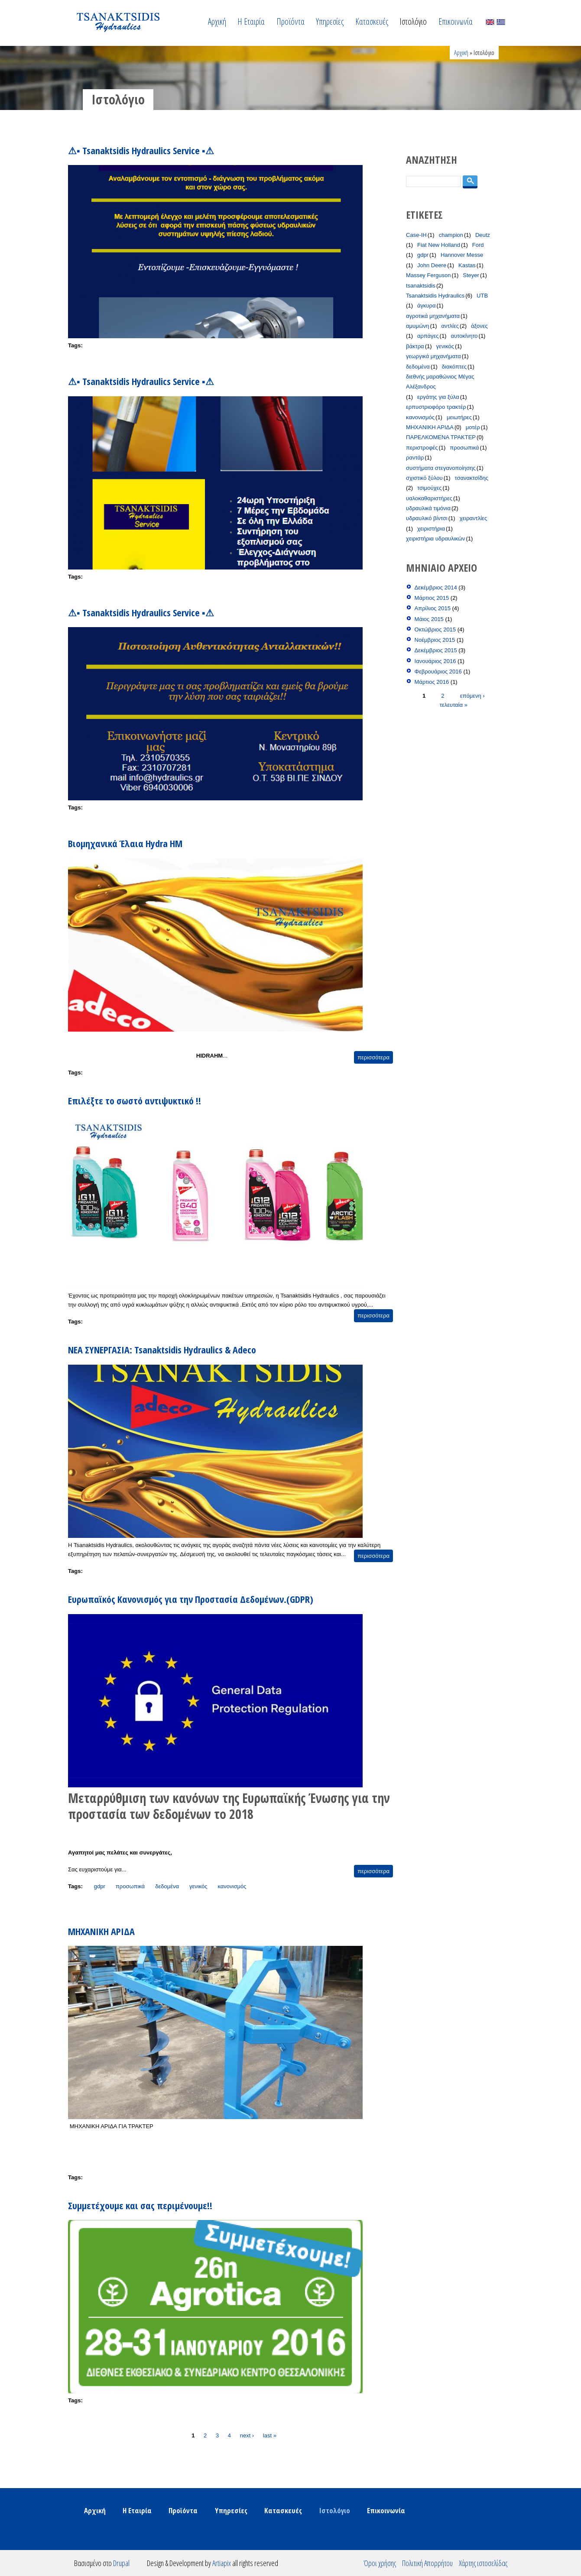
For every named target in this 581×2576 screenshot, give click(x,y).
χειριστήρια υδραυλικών (435, 538)
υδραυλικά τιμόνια (428, 508)
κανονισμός (231, 1886)
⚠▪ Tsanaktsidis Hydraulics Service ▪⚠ (141, 150)
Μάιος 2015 (429, 619)
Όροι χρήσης (380, 2563)
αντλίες (450, 326)
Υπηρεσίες (330, 21)
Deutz (482, 235)
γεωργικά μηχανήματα (433, 356)
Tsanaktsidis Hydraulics (435, 295)
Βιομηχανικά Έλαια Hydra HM (125, 843)
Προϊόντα (290, 21)
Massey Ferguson (428, 275)
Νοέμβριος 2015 (435, 640)
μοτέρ (473, 427)
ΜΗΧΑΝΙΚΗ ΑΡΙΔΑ (101, 1931)
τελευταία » (453, 704)
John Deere (431, 265)
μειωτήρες (459, 417)
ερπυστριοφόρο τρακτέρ (436, 407)
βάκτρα (415, 346)
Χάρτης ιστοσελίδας (483, 2563)
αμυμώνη (417, 326)
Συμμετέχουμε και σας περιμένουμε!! (140, 2205)
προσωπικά (130, 1886)
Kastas (467, 265)
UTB (482, 295)
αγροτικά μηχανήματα (433, 316)
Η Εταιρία (251, 21)
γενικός (198, 1886)
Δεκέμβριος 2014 (436, 587)
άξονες (479, 326)
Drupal (121, 2563)
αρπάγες (428, 336)
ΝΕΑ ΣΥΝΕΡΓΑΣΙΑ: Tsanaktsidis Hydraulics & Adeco (162, 1349)
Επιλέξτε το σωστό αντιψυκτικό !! (134, 1100)
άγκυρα (426, 305)
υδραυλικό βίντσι (427, 518)
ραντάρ (415, 457)
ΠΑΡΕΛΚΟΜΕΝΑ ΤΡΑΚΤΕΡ (441, 437)
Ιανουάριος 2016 (435, 661)
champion (451, 235)
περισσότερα (373, 1057)
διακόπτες (454, 366)
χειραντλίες (473, 518)
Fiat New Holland (438, 245)
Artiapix (221, 2563)
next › (247, 2435)
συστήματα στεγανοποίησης (441, 468)
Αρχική (217, 21)
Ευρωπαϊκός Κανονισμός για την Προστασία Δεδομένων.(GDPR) (190, 1598)
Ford (478, 245)
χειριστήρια (431, 528)
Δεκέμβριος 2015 (436, 650)
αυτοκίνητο (464, 336)
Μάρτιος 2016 (432, 682)
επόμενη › (472, 695)
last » (269, 2435)
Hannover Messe (462, 255)
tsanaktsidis (420, 285)
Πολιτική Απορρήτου (427, 2563)
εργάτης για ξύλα (438, 397)
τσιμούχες (429, 488)
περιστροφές (422, 447)
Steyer (471, 275)
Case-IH (416, 235)
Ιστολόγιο (413, 21)
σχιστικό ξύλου (424, 478)
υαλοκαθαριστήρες (429, 498)
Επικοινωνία (455, 21)
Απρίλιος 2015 (433, 608)
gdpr (99, 1886)
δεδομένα (167, 1886)
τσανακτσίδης (472, 478)
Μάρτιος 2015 (432, 598)
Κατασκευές (371, 21)
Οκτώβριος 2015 (435, 629)
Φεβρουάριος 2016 (438, 671)
